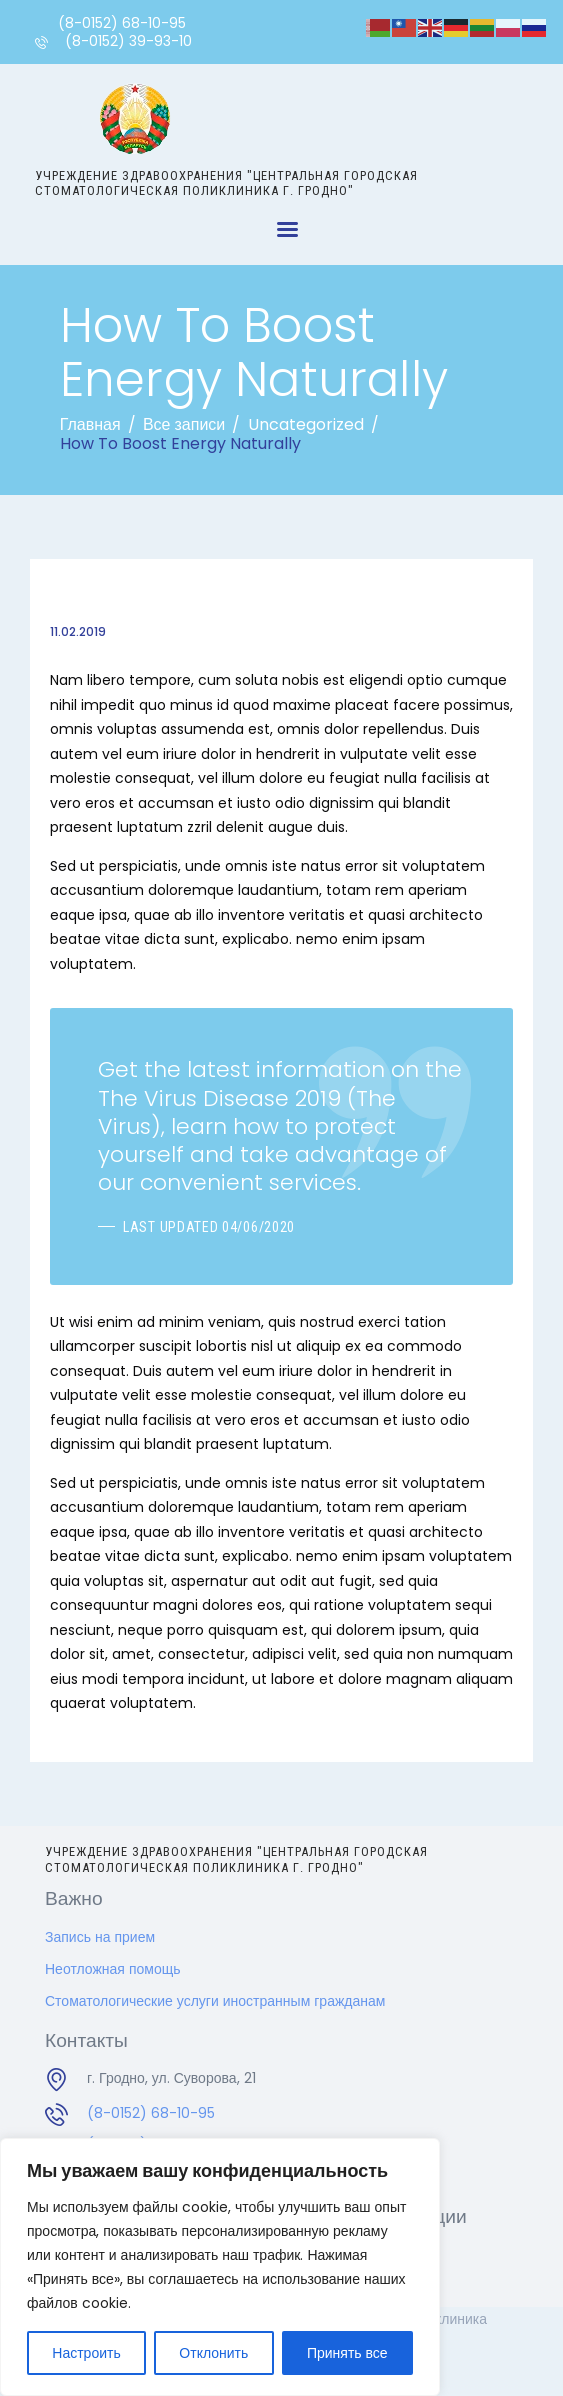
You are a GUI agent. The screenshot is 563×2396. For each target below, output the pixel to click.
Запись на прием (100, 1937)
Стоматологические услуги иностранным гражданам (215, 2001)
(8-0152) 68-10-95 (151, 2113)
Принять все (347, 2353)
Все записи (184, 424)
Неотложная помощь (113, 1969)
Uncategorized (306, 424)
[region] (220, 2267)
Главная (90, 424)
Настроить (86, 2353)
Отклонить (213, 2353)
